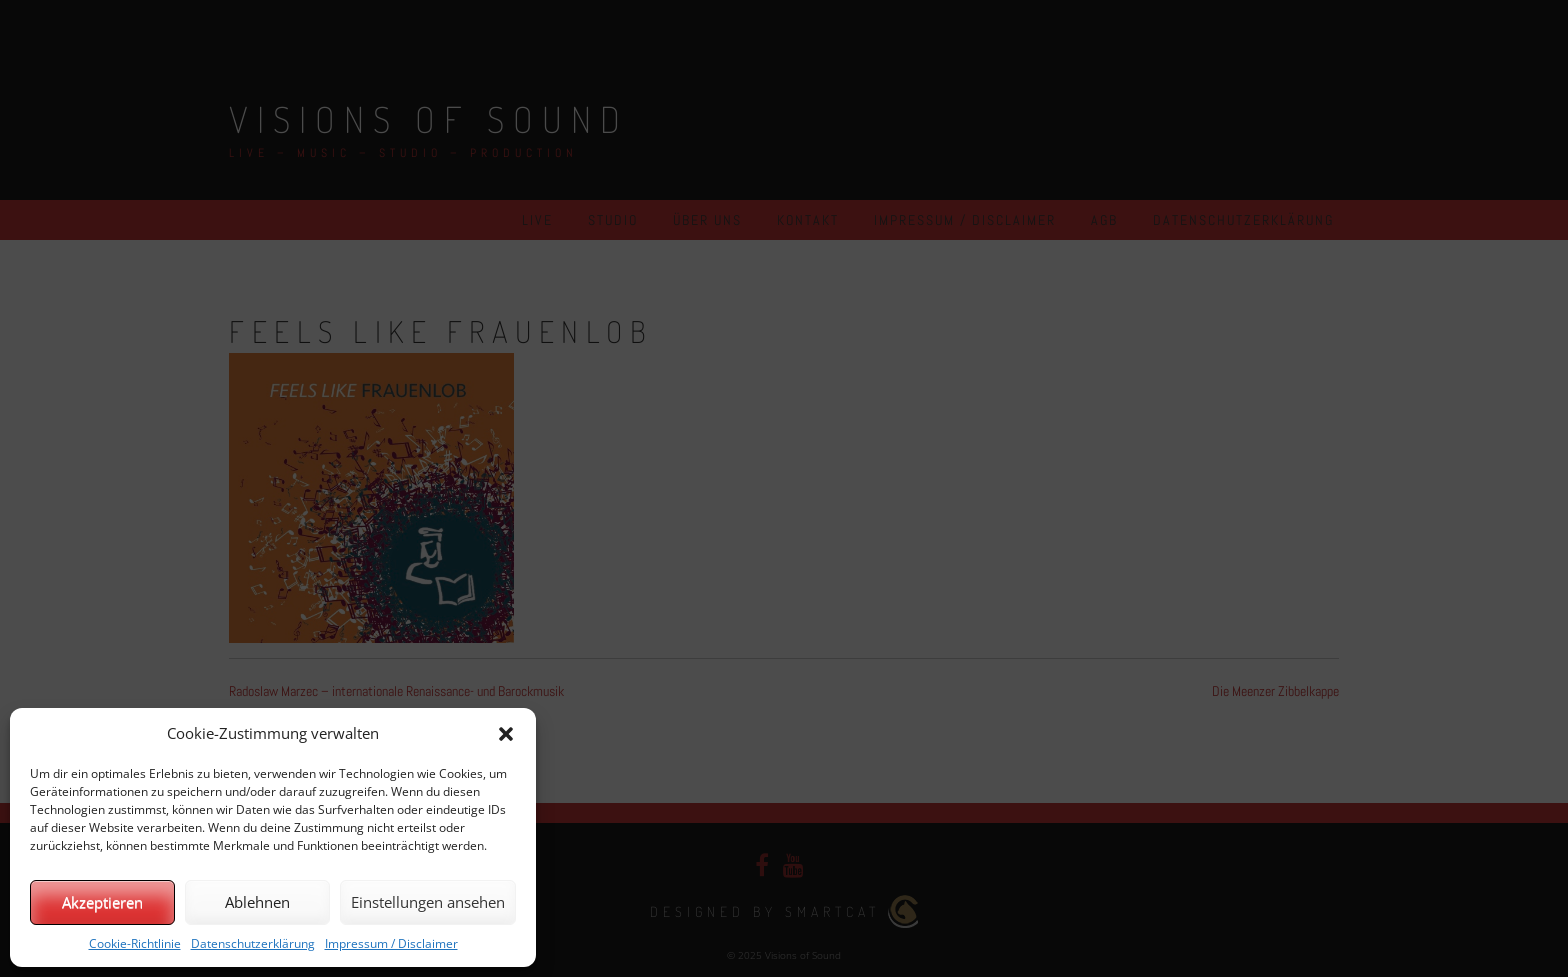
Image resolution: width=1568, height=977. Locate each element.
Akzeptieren (102, 902)
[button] (506, 734)
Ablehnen (257, 902)
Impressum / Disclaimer (391, 943)
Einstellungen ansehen (428, 902)
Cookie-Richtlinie (135, 943)
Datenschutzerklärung (253, 943)
